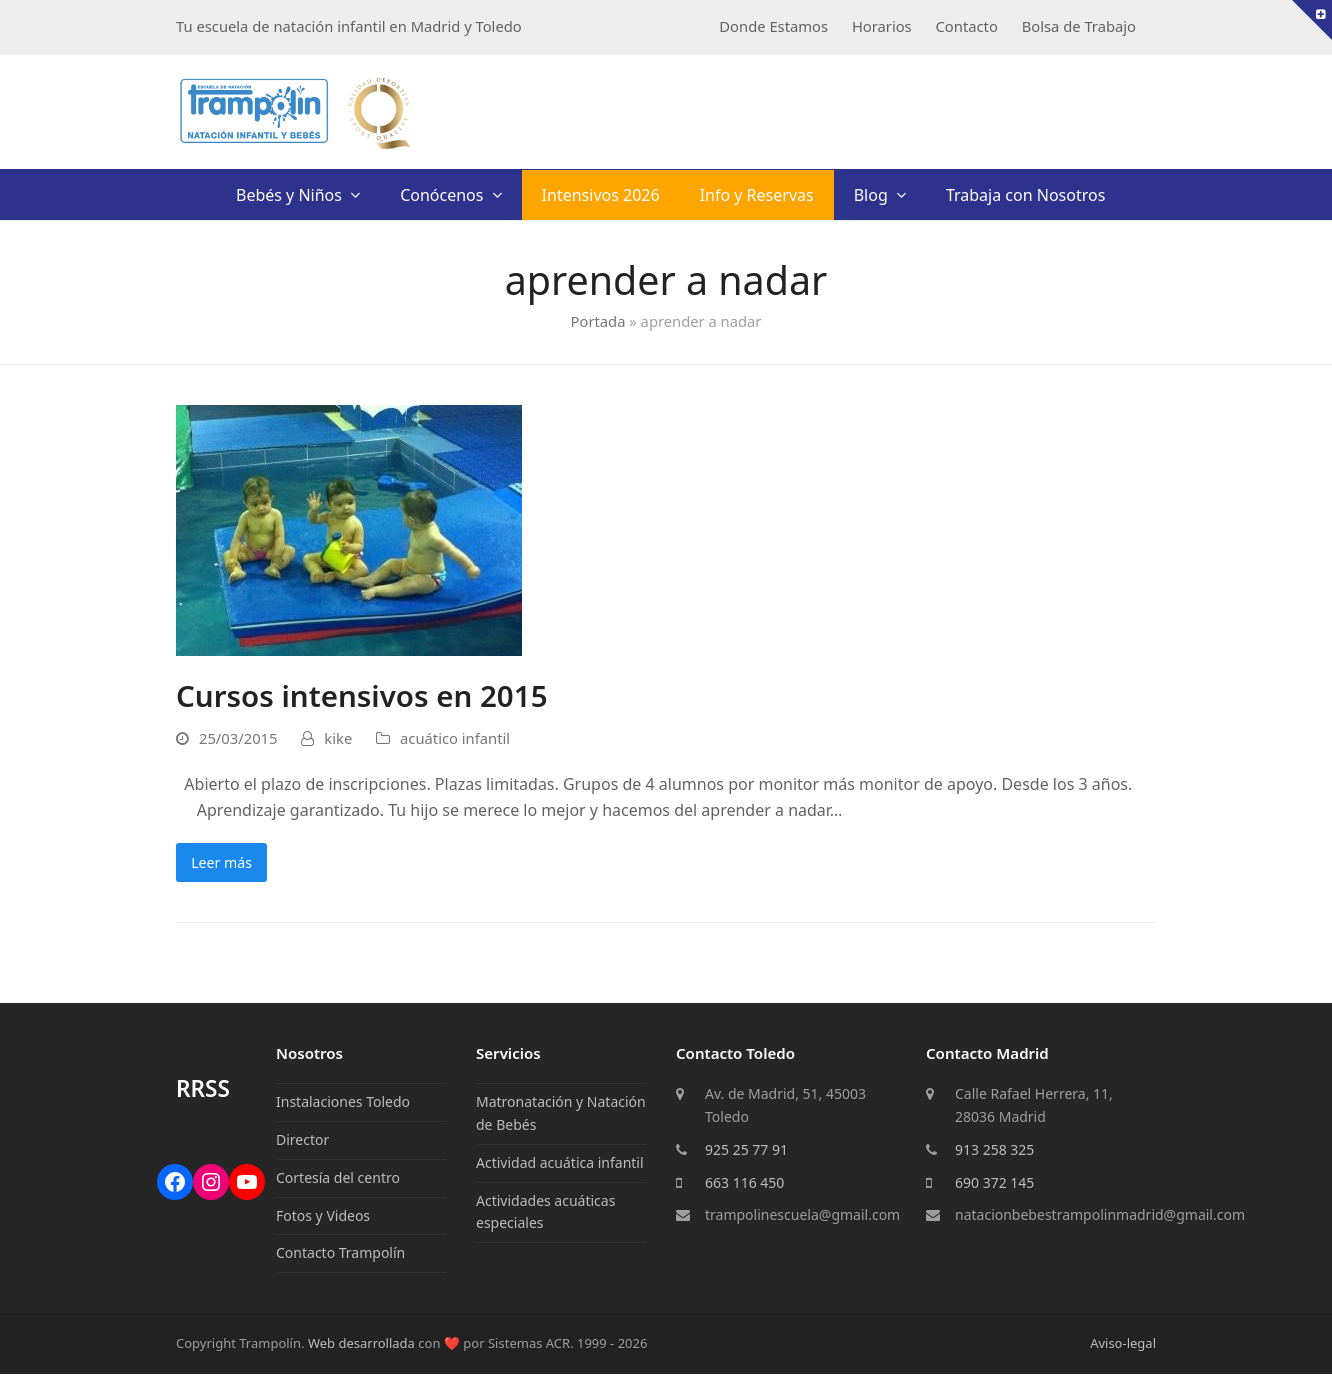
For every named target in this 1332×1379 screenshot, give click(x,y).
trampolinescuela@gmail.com (802, 1219)
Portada (598, 321)
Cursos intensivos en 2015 (362, 695)
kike (338, 738)
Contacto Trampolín (340, 1257)
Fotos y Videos (323, 1220)
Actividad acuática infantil (560, 1167)
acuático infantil (455, 738)
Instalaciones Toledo (343, 1106)
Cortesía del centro (338, 1182)
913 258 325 (994, 1154)
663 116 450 (744, 1187)
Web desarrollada (361, 1348)
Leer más (227, 865)
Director (302, 1144)
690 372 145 (994, 1187)
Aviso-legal (1123, 1348)
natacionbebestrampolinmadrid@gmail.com (1100, 1219)
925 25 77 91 (746, 1154)
